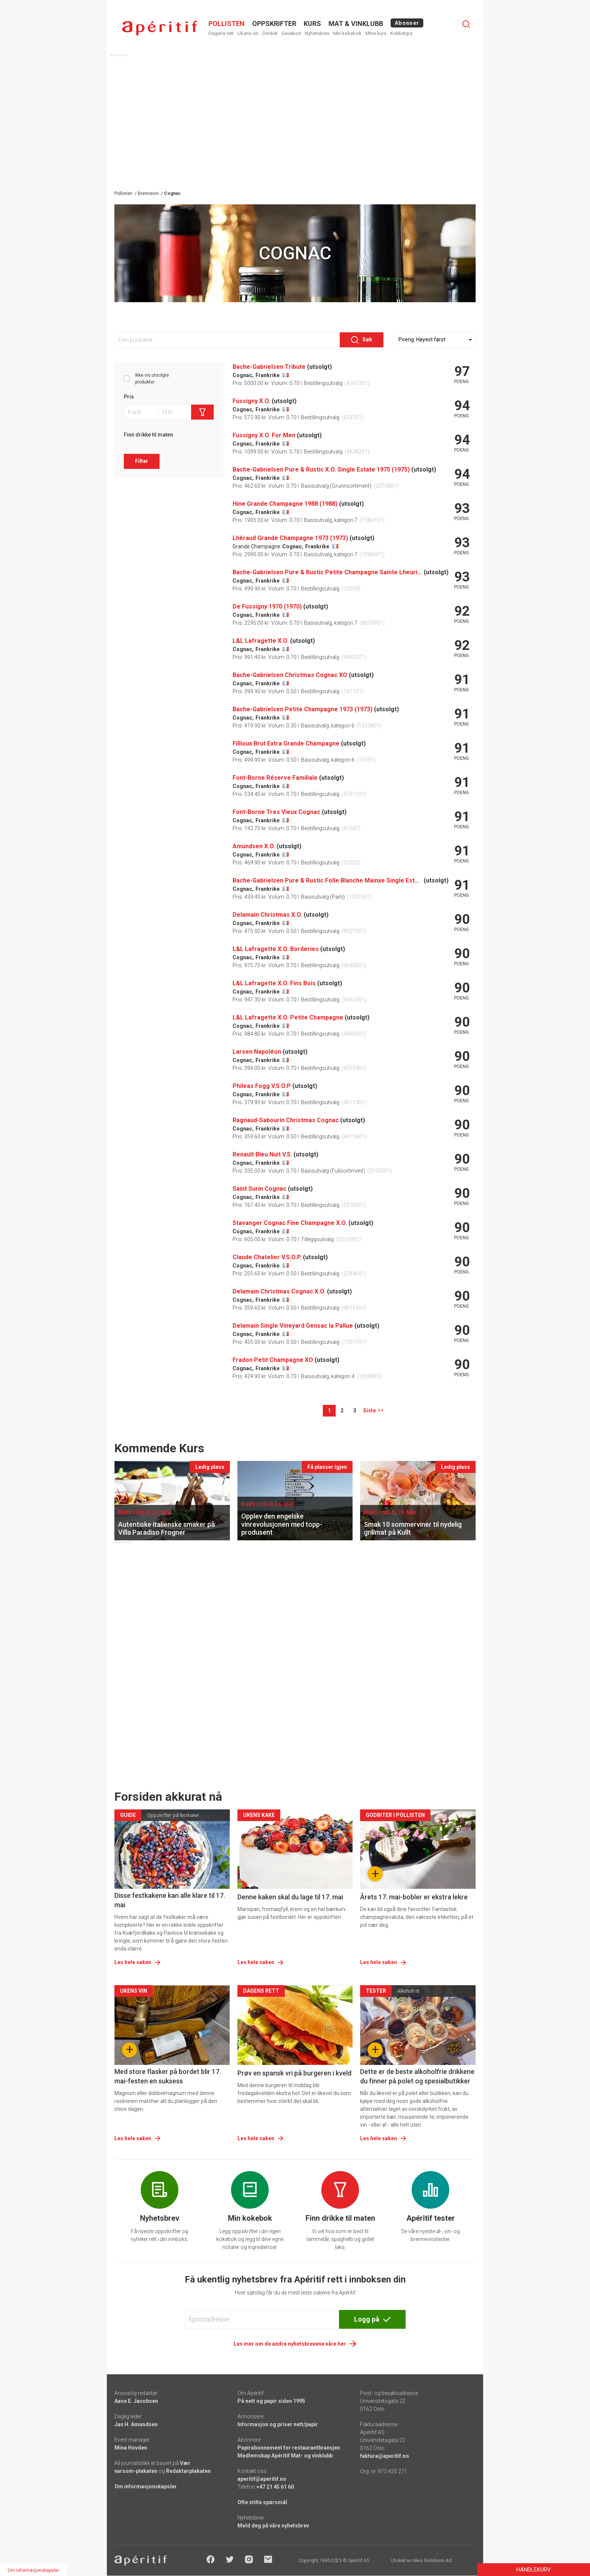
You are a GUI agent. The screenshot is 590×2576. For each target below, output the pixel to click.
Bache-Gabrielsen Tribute (269, 366)
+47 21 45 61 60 (275, 2487)
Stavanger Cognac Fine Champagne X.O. (290, 1222)
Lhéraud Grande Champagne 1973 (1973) (290, 538)
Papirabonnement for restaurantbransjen (288, 2448)
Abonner (407, 23)
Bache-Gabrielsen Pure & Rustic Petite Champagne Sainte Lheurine (327, 572)
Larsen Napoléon (257, 1051)
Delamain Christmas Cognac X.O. (279, 1291)
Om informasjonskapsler (145, 2486)
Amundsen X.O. (254, 846)
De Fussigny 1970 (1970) (267, 606)
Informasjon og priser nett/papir (277, 2424)
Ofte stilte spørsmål (262, 2502)
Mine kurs (375, 33)
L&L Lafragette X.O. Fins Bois (274, 983)
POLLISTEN (226, 23)
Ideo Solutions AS (432, 2560)
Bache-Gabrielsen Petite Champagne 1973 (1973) (303, 709)
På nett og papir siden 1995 (271, 2401)
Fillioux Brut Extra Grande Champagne (286, 743)
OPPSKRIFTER (274, 23)
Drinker (270, 33)
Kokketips (401, 33)
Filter (141, 461)
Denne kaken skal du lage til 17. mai (290, 1897)
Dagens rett (221, 33)
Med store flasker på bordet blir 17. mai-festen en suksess (167, 2076)
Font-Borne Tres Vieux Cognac (276, 812)
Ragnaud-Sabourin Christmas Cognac (286, 1120)
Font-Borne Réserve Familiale (275, 777)
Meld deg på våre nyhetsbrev (273, 2526)
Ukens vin (248, 33)
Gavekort (291, 33)
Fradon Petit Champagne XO (273, 1359)
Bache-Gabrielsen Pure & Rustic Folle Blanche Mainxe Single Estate (327, 880)
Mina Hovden (130, 2448)
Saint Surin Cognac (259, 1188)
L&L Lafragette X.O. (261, 640)
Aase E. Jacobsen (136, 2401)
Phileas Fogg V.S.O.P (262, 1085)
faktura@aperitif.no (384, 2456)
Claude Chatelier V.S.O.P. (267, 1257)
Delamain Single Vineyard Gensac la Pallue (293, 1325)
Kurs (312, 23)
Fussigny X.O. (251, 401)
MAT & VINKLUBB (355, 23)
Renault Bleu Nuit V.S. (262, 1154)
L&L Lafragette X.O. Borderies (276, 948)
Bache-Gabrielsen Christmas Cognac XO (290, 675)
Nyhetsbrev (317, 33)
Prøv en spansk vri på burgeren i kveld (294, 2073)
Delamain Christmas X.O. (267, 914)
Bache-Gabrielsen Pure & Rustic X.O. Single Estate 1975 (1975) (321, 469)
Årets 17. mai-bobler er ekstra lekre (414, 1897)
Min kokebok (347, 33)
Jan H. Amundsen (136, 2424)
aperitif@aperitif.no (261, 2479)
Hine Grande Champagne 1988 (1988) (285, 503)
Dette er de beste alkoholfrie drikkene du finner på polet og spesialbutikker (417, 2076)
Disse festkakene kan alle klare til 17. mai (169, 1900)
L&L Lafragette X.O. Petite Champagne (288, 1017)
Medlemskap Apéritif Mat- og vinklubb (285, 2456)
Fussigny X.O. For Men (264, 435)
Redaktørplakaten (188, 2471)
